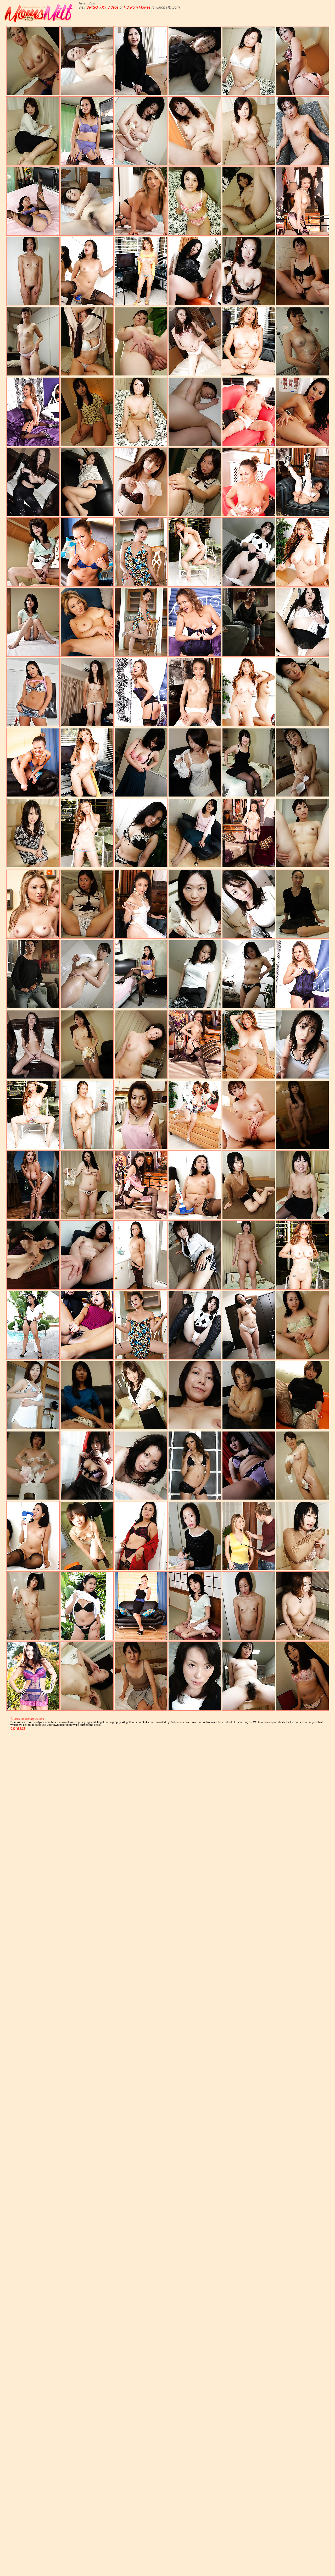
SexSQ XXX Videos (102, 7)
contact (17, 1728)
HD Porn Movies (137, 7)
